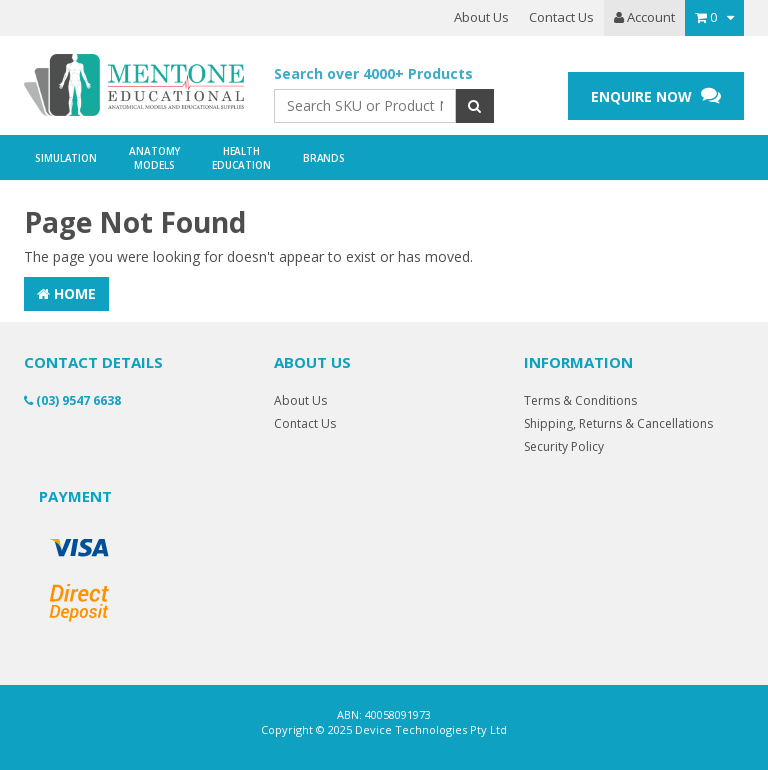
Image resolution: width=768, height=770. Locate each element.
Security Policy (564, 446)
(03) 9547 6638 (72, 400)
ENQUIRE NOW (656, 95)
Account (644, 17)
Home (66, 293)
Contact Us (561, 17)
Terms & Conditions (580, 400)
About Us (481, 17)
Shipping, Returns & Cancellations (618, 423)
